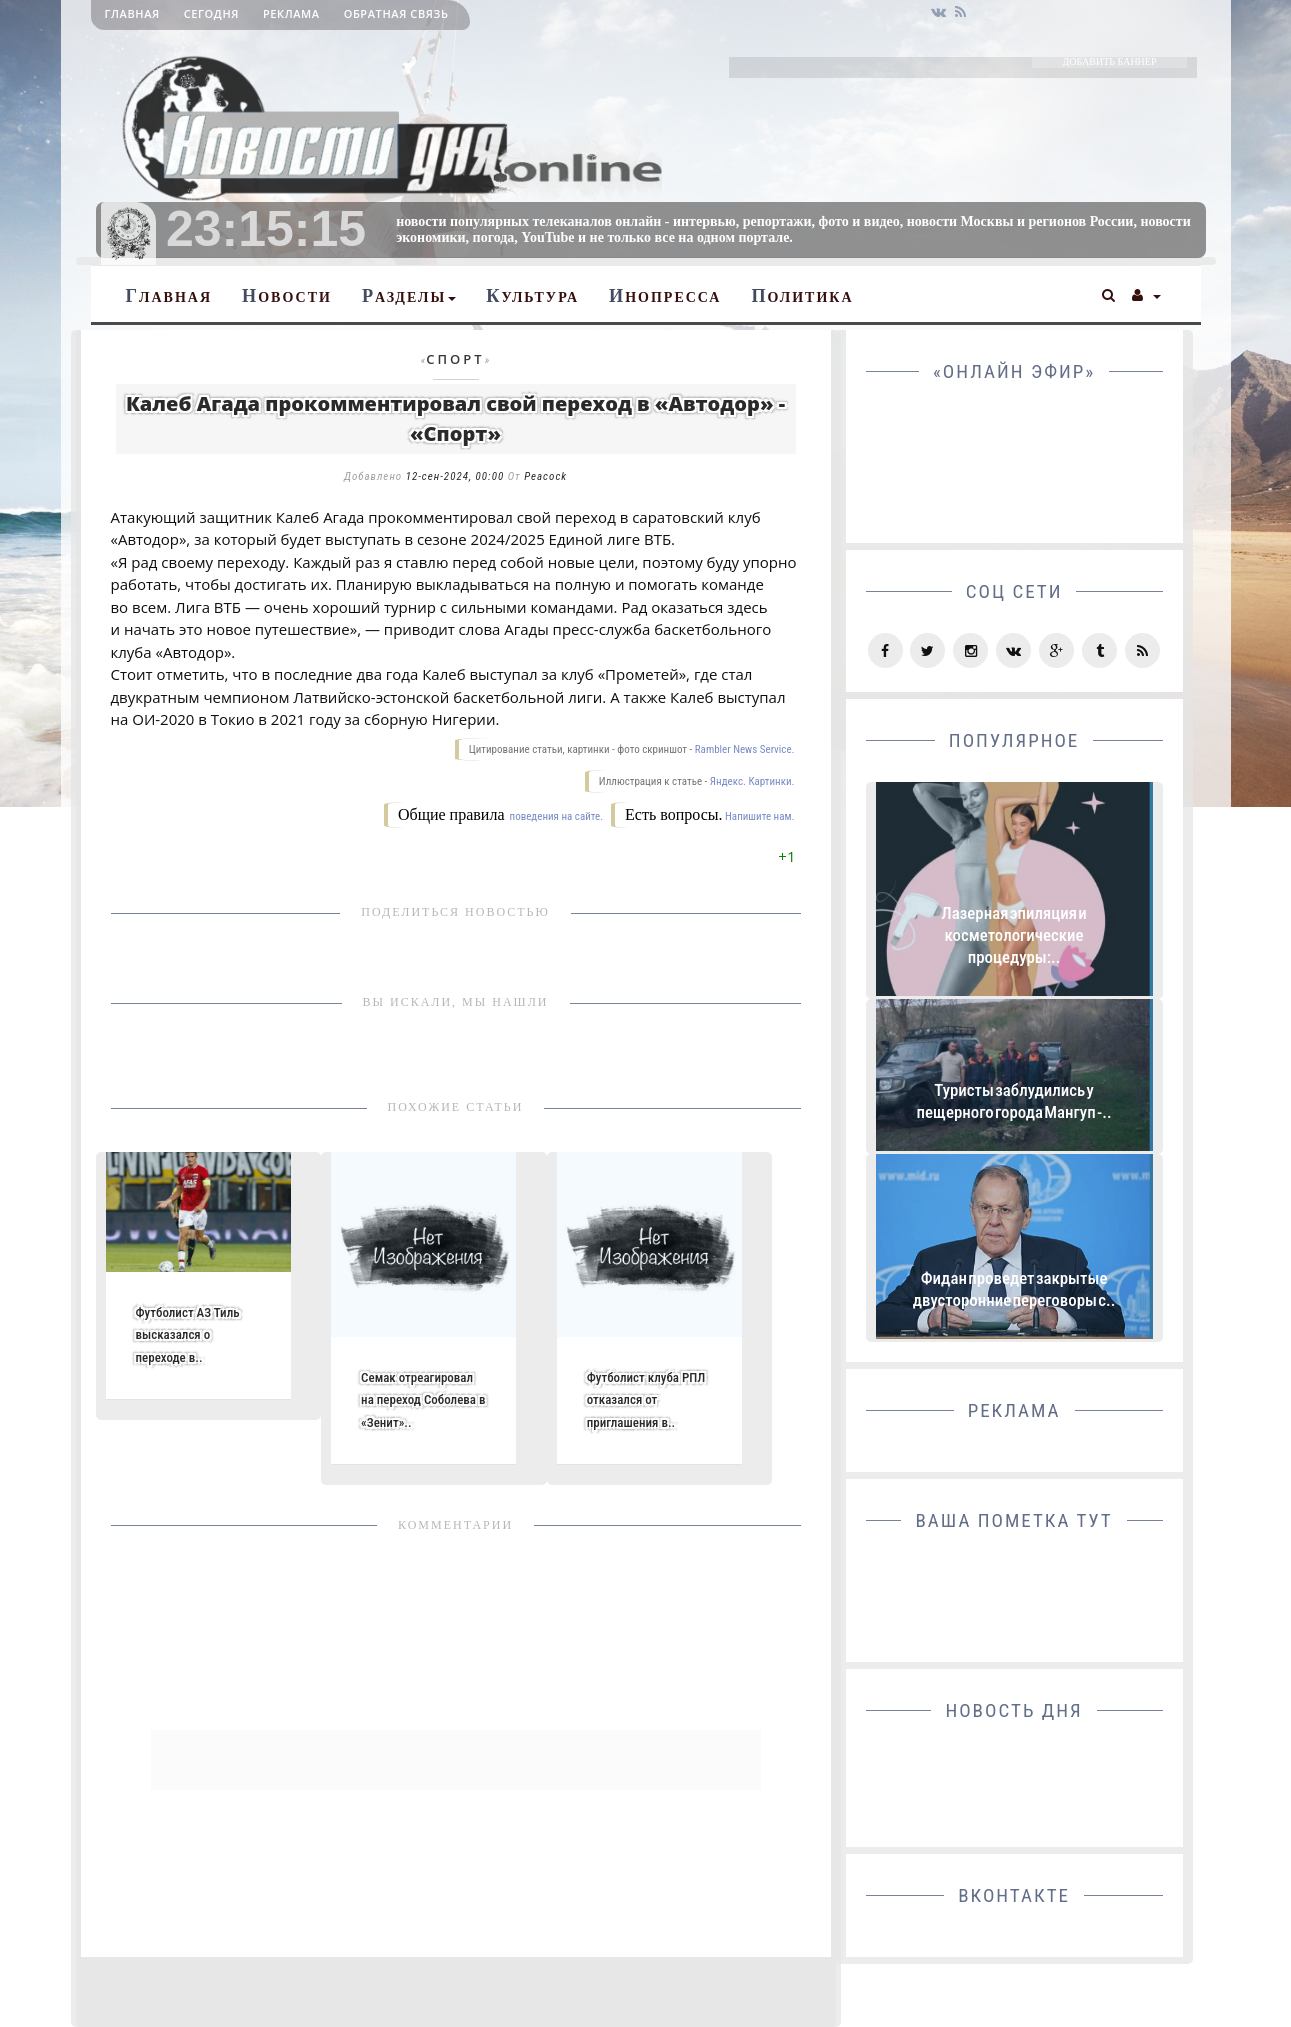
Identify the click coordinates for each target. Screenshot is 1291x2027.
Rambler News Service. (745, 749)
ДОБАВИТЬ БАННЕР (1109, 61)
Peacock (545, 476)
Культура (532, 296)
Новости (287, 296)
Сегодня (211, 13)
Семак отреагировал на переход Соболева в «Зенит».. (423, 1399)
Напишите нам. (759, 816)
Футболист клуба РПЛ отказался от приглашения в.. (646, 1399)
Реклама (291, 13)
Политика (802, 296)
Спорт (455, 359)
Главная (132, 13)
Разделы (409, 296)
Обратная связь (396, 13)
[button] (1109, 293)
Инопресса (665, 296)
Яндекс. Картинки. (752, 781)
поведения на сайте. (555, 816)
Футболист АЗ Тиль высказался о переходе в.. (188, 1334)
